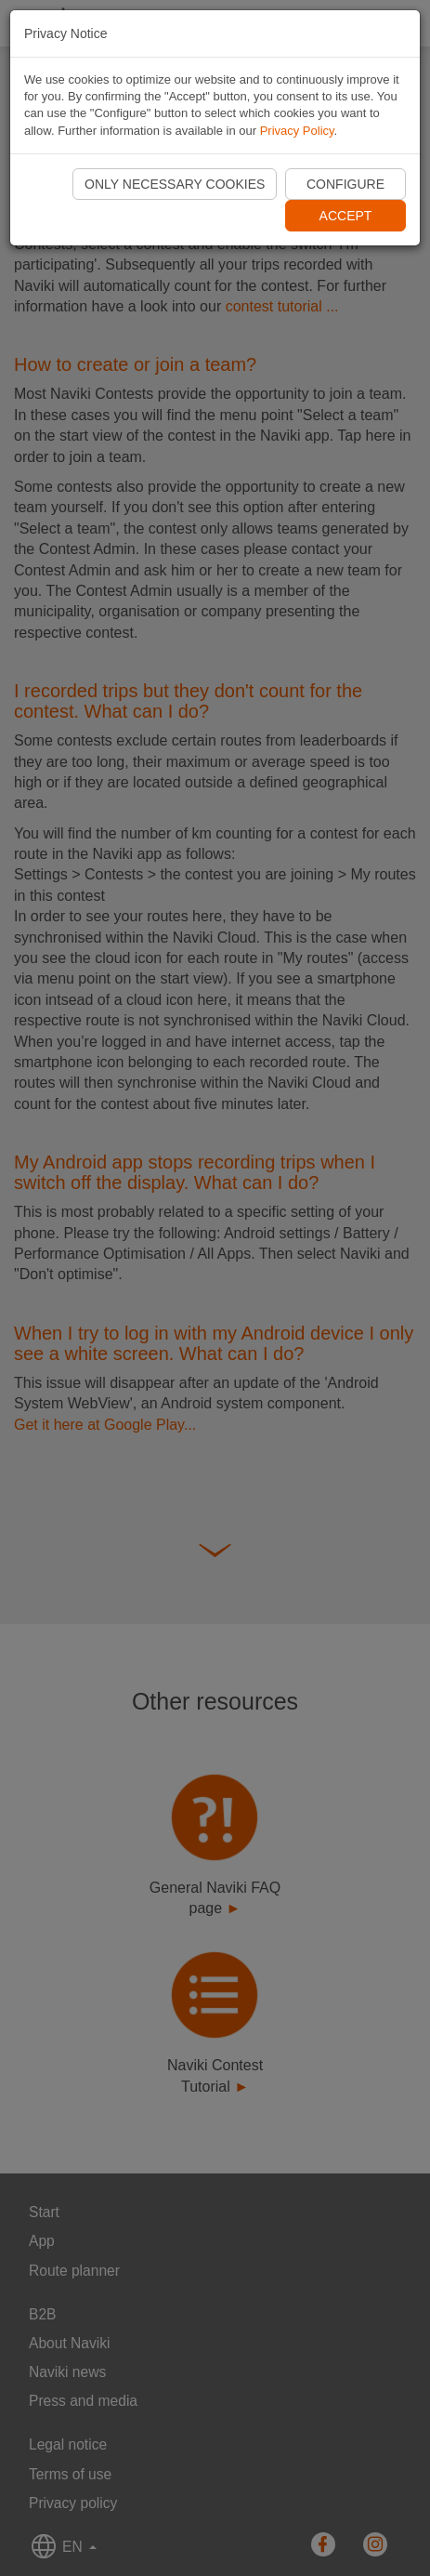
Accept (345, 215)
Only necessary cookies (175, 184)
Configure (345, 184)
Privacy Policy (297, 131)
